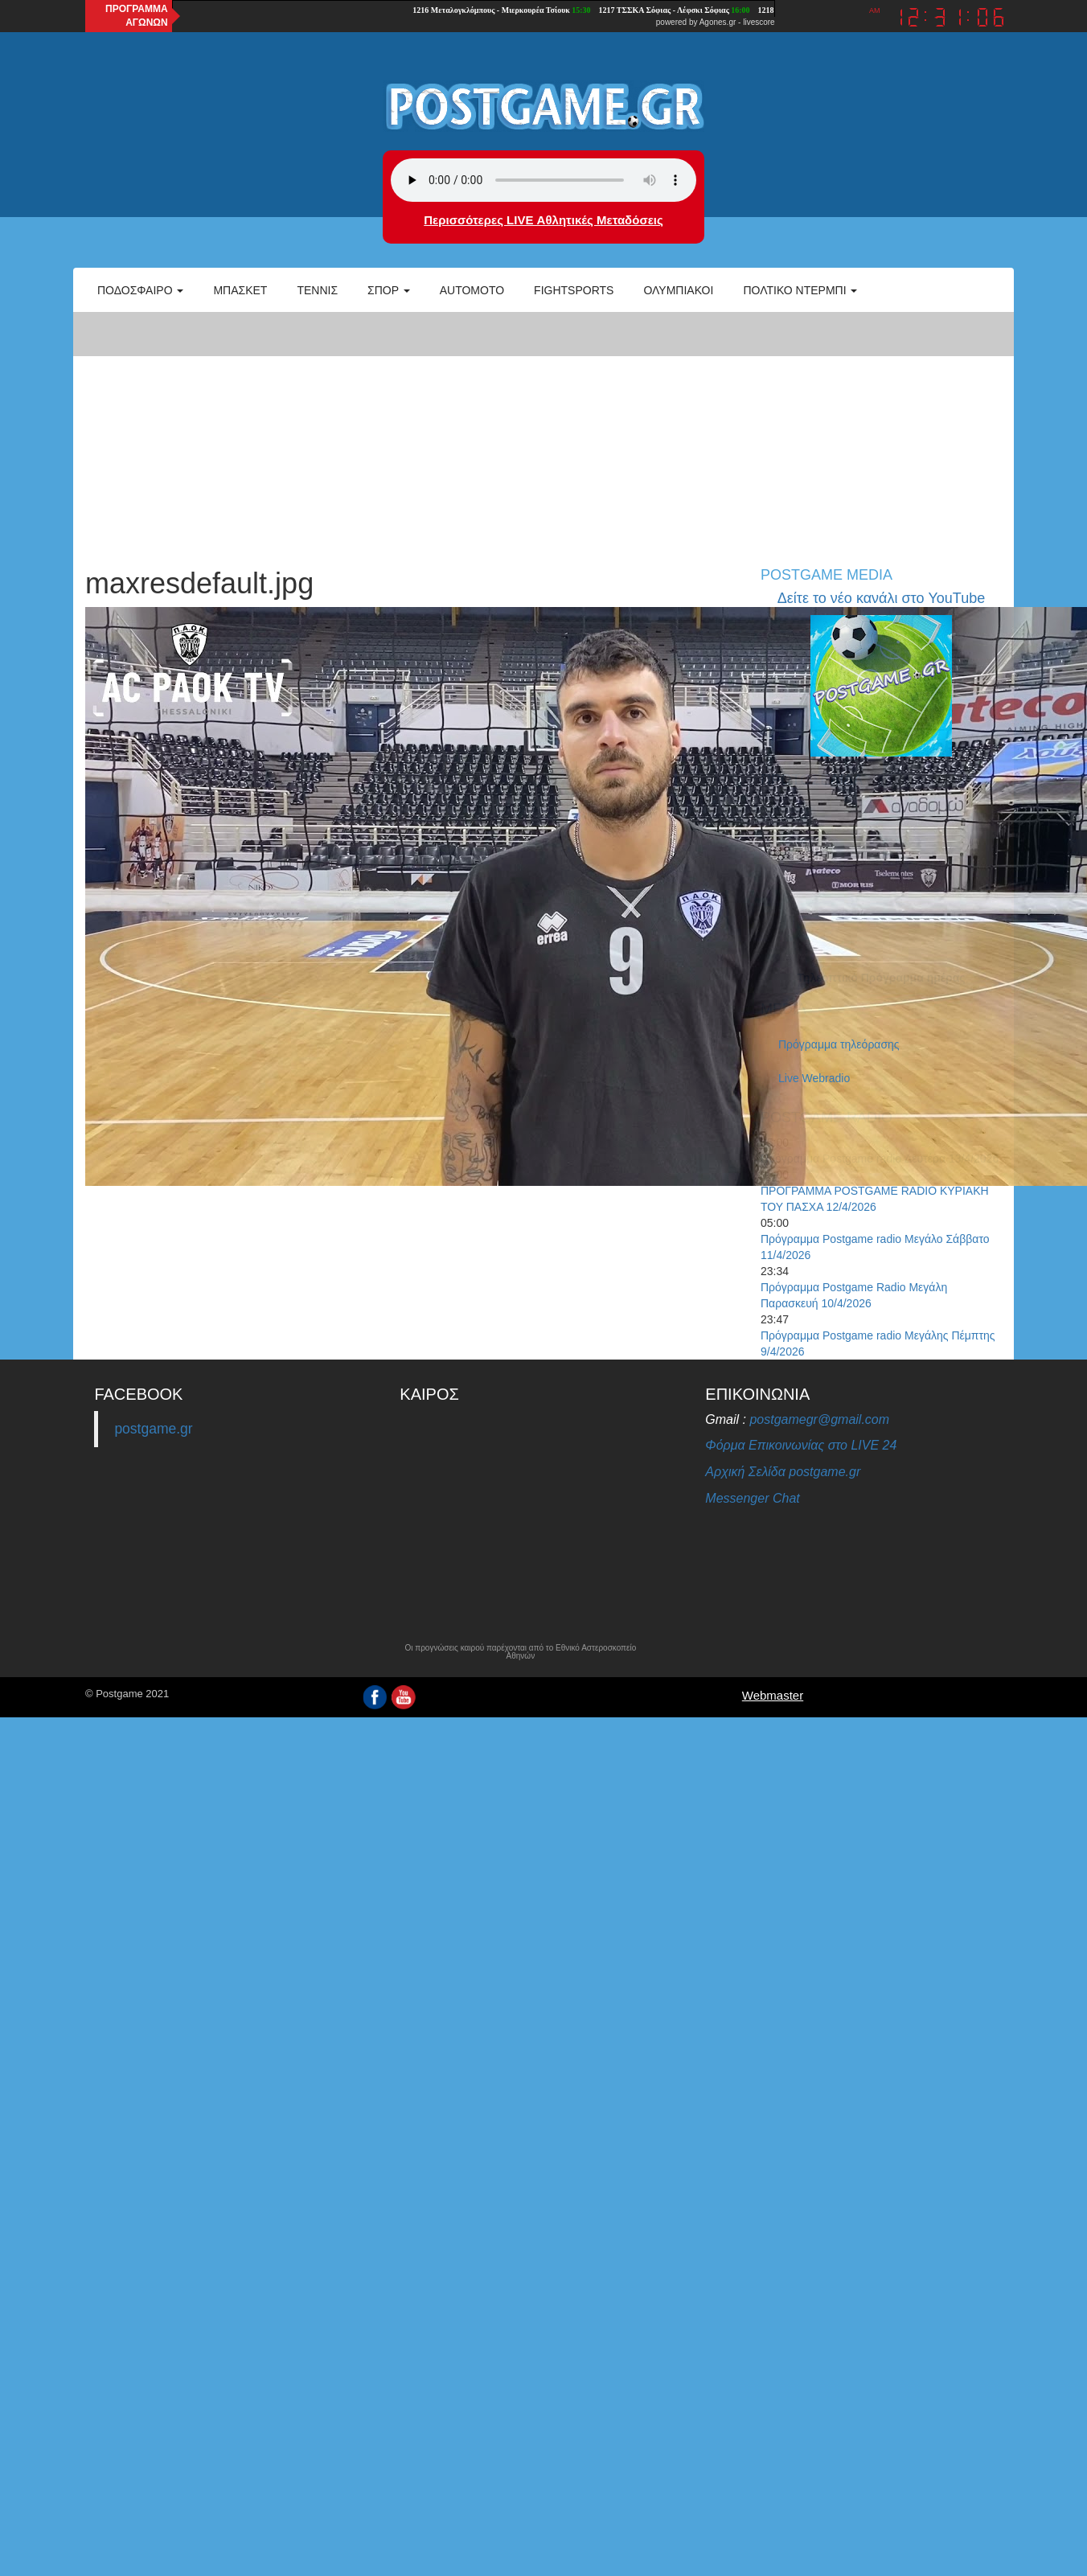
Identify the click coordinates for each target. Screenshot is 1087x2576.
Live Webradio (814, 1078)
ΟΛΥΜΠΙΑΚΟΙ (678, 290)
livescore (758, 22)
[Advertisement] (543, 431)
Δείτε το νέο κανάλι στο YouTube (881, 598)
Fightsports (573, 290)
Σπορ (388, 290)
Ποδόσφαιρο (140, 290)
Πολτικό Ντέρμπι (800, 290)
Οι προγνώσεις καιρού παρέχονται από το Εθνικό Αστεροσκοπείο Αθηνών (520, 1652)
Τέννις (317, 290)
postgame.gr (153, 1429)
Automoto (472, 290)
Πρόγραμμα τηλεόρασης (839, 1044)
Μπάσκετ (240, 290)
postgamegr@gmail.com (819, 1419)
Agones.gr (717, 22)
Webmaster (772, 1695)
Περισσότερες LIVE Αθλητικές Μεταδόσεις (543, 220)
